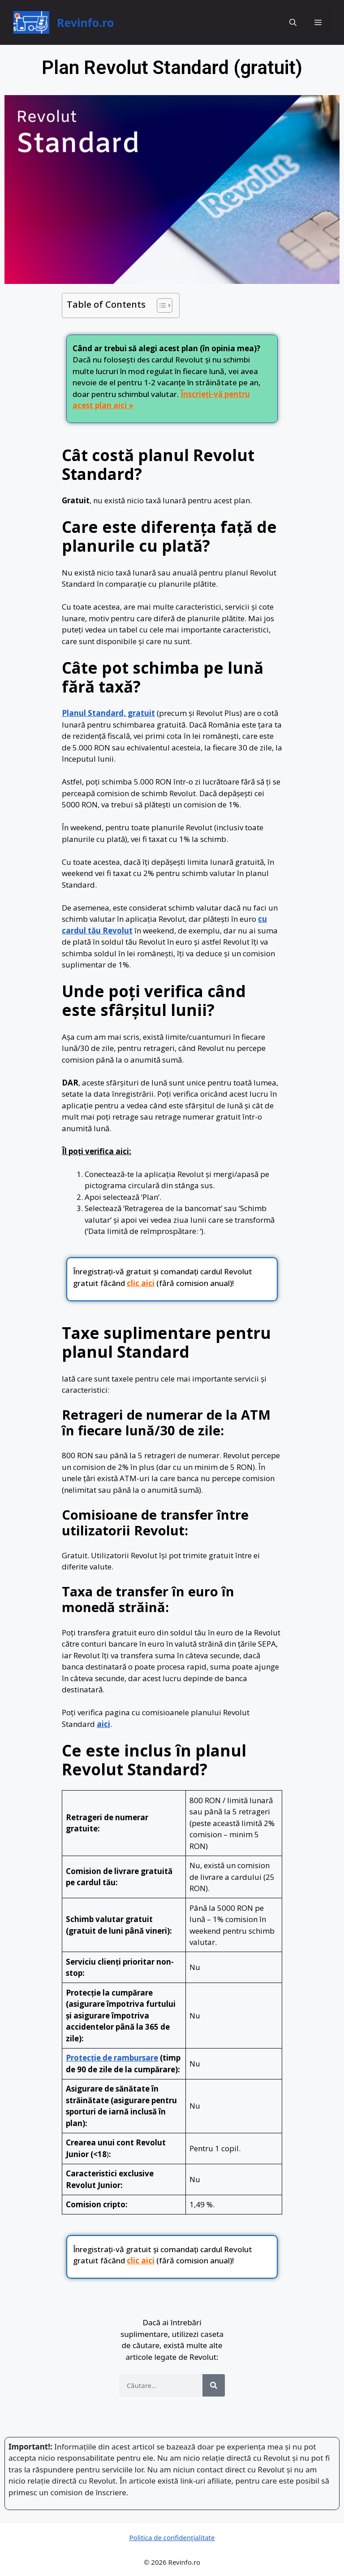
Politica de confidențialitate (172, 2537)
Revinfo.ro (85, 22)
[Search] (213, 2385)
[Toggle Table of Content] (160, 305)
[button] (292, 22)
